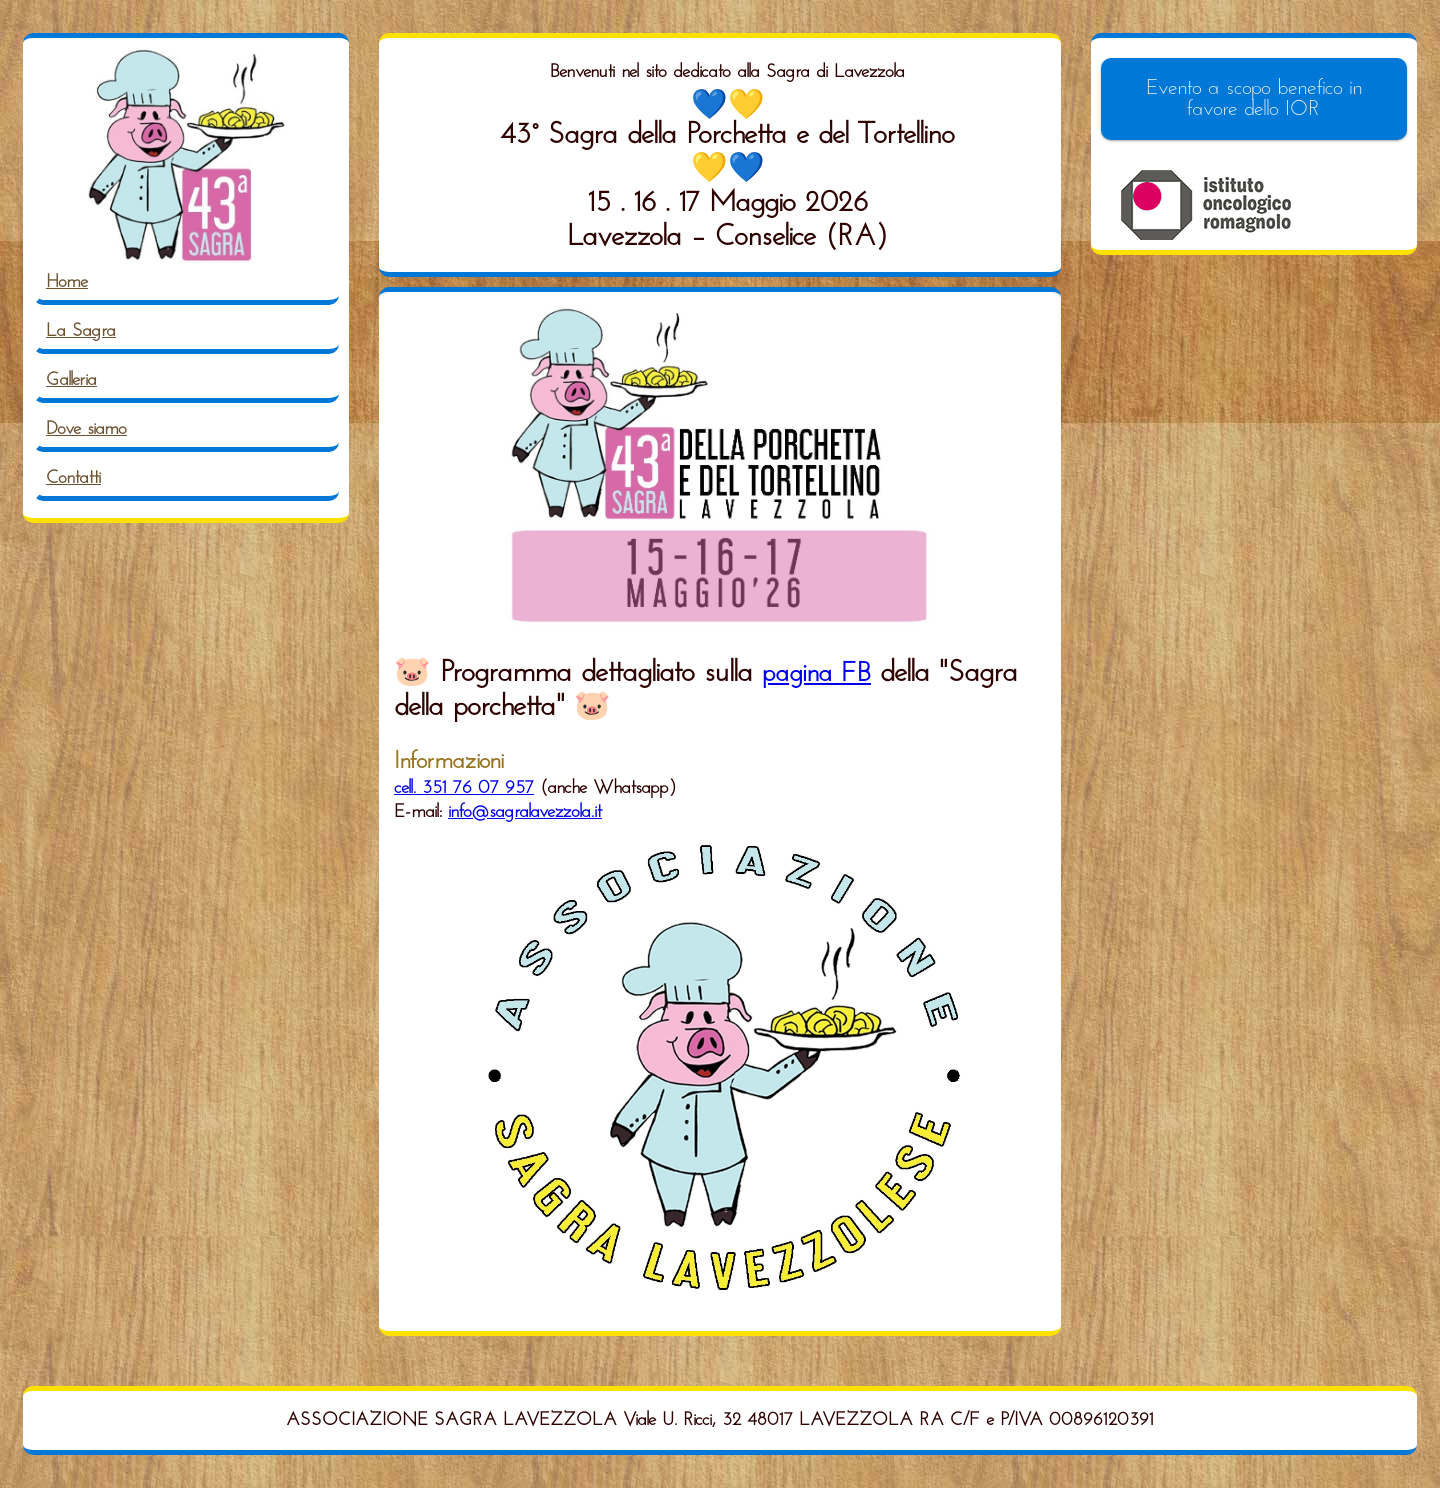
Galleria (71, 380)
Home (67, 282)
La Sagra (81, 331)
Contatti (73, 478)
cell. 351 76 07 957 (464, 788)
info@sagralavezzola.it (525, 812)
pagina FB (816, 674)
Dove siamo (86, 429)
